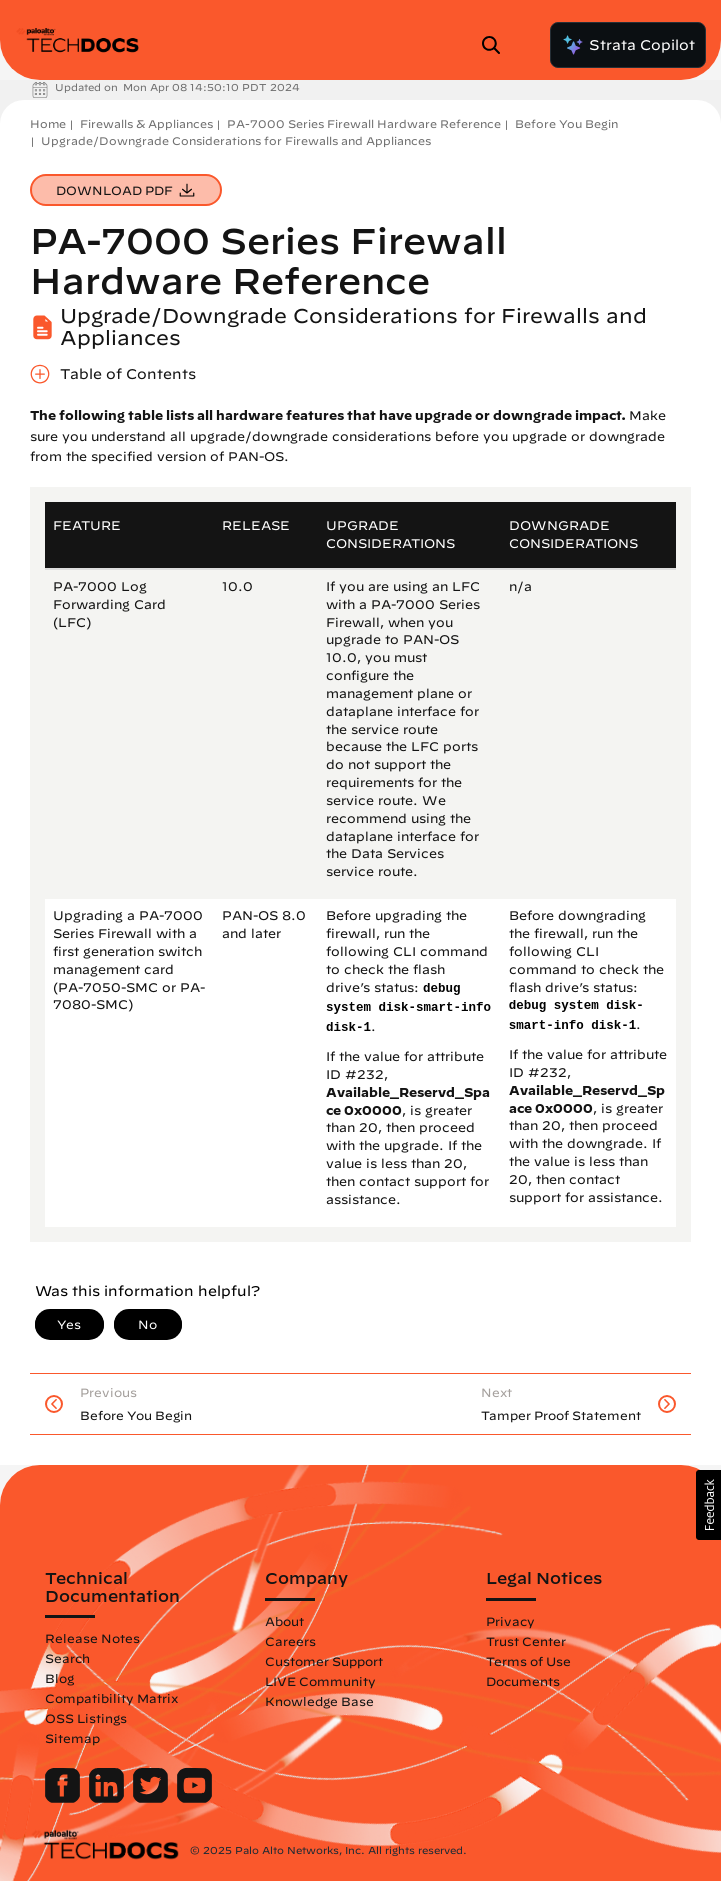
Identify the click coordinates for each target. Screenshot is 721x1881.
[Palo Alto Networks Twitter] (152, 1798)
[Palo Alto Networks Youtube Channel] (194, 1798)
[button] (708, 1505)
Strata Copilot (628, 45)
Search (67, 1658)
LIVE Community (320, 1681)
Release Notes (92, 1638)
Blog (59, 1678)
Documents (523, 1681)
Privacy (510, 1621)
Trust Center (526, 1641)
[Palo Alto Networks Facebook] (64, 1798)
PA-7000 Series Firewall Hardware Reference (364, 123)
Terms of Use (528, 1661)
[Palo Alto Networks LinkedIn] (108, 1798)
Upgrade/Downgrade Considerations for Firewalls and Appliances (236, 140)
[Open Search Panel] (497, 45)
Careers (290, 1641)
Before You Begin (566, 123)
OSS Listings (86, 1718)
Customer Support (324, 1661)
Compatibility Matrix (111, 1698)
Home (48, 123)
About (284, 1621)
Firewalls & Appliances (146, 123)
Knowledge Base (319, 1701)
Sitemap (72, 1738)
